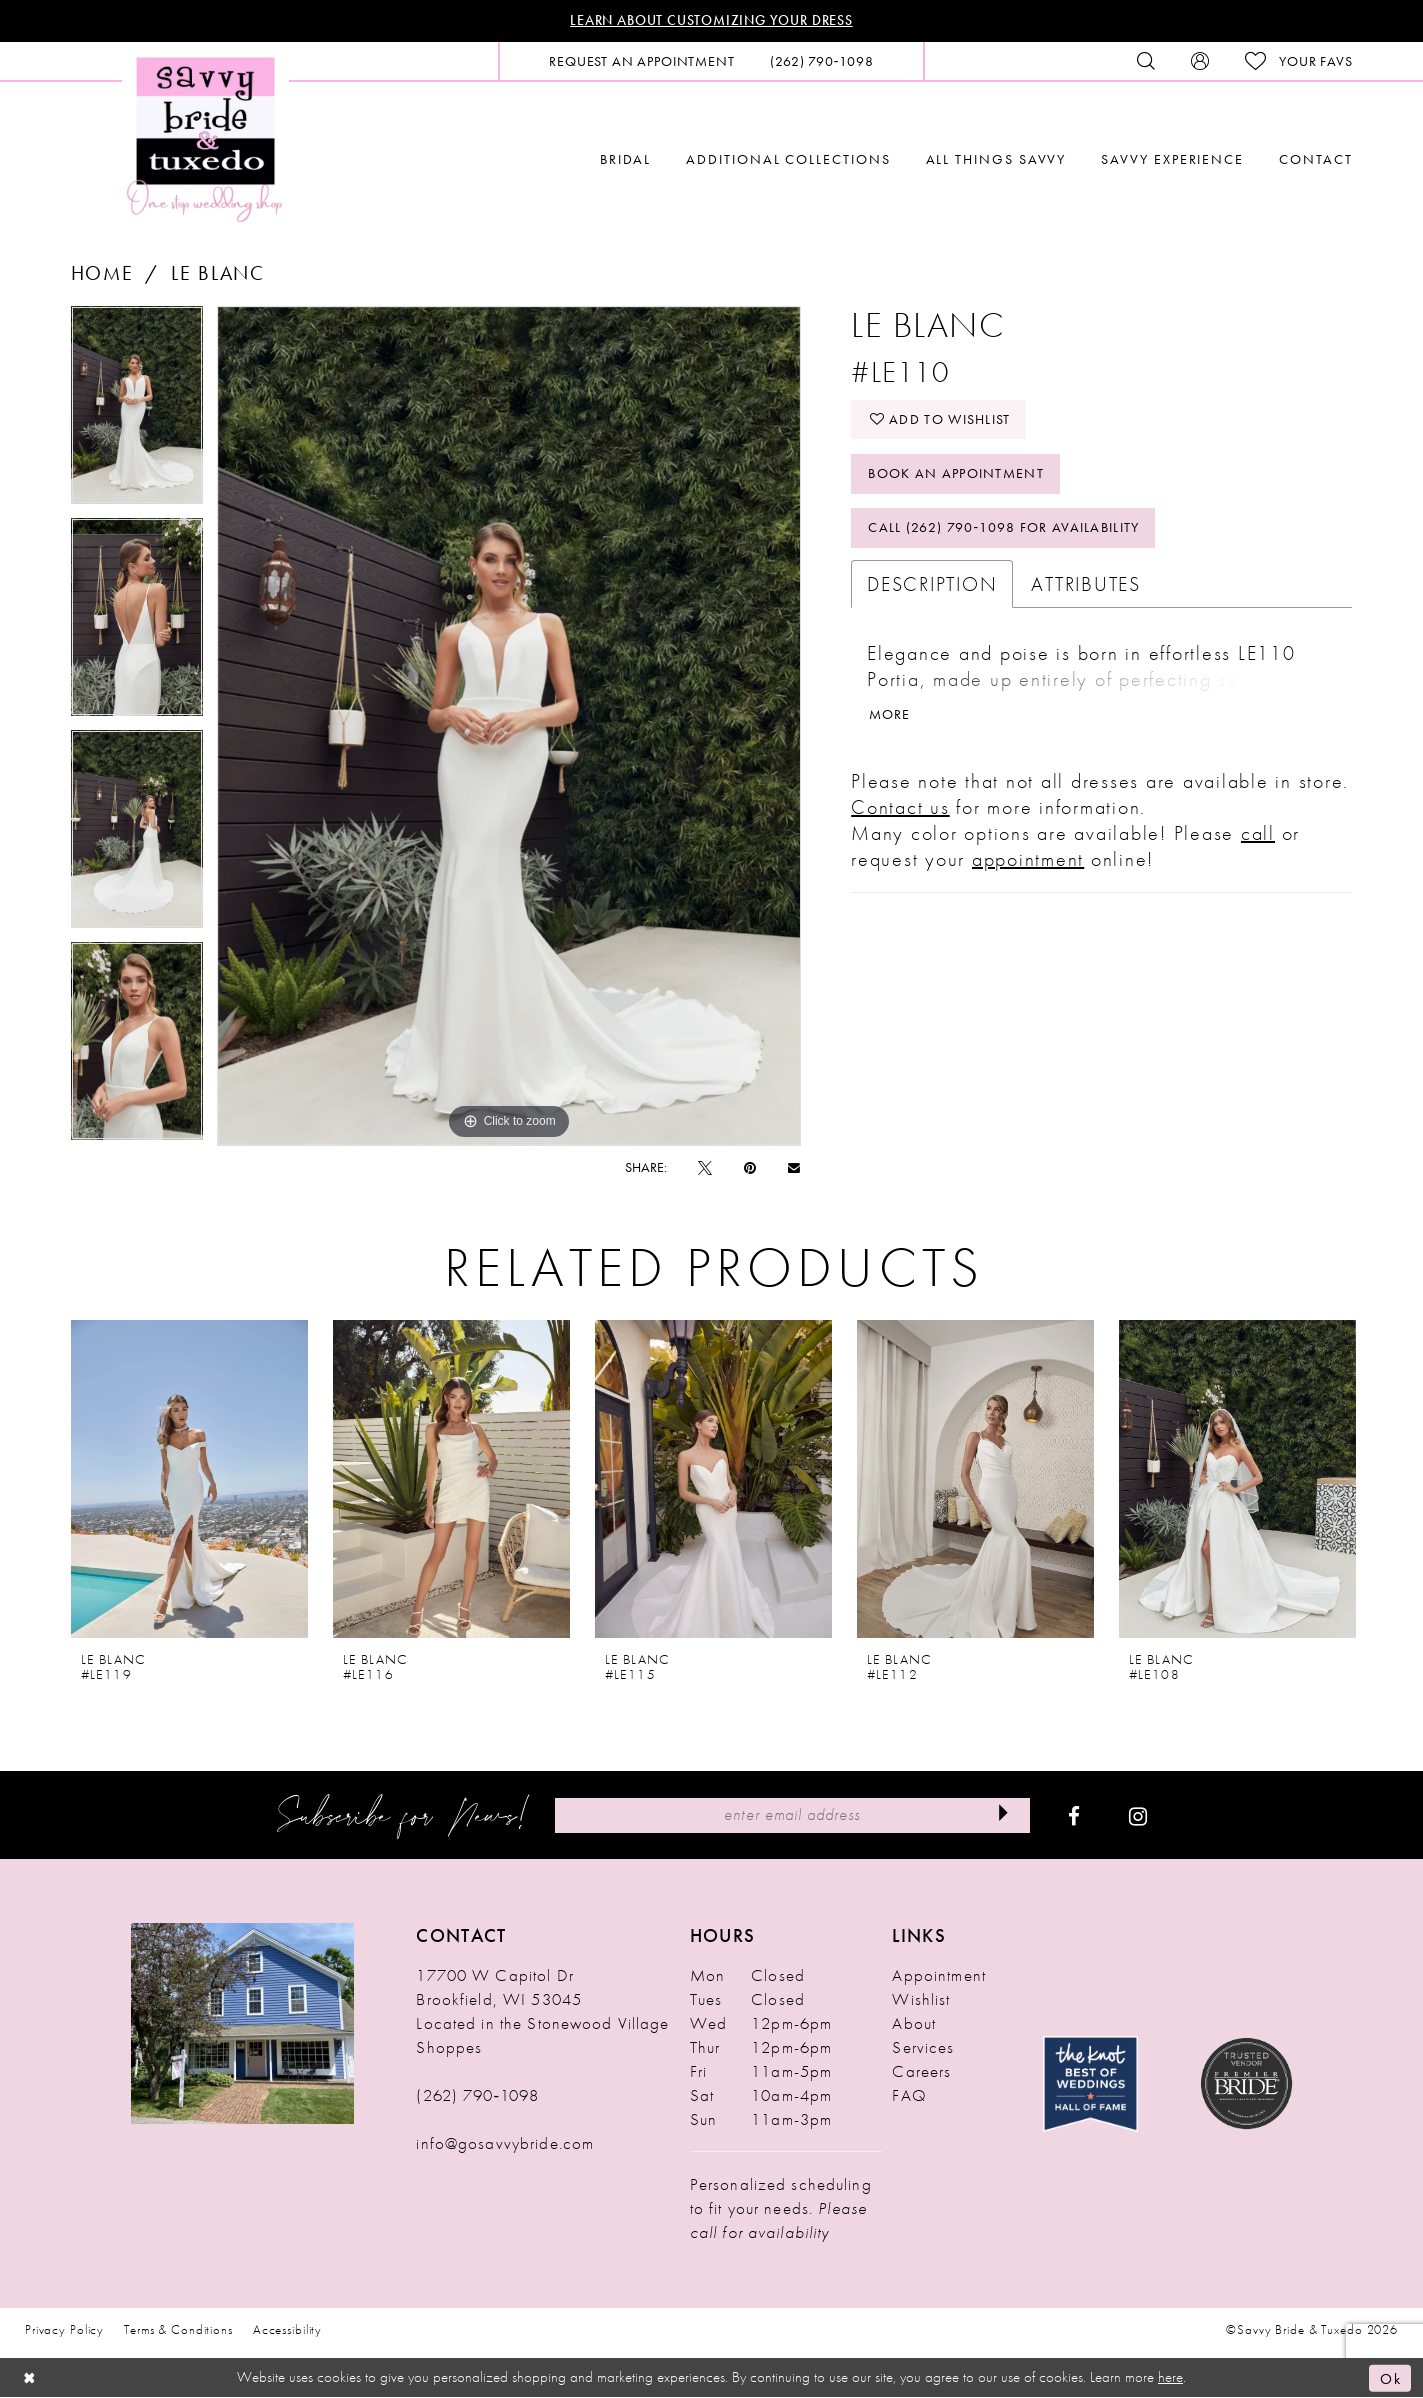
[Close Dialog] (30, 2378)
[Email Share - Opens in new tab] (794, 1167)
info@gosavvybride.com (505, 2144)
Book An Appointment (957, 475)
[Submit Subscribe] (1003, 1815)
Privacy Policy (64, 2330)
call (1258, 835)
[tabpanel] (137, 412)
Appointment (938, 1976)
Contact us (900, 809)
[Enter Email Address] (792, 1815)
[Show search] (1146, 61)
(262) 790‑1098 (477, 2096)
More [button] (890, 717)
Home (102, 273)
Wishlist (921, 2000)
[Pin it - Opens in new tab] (750, 1168)
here (1170, 2378)
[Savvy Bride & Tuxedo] (205, 137)
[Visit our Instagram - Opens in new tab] (1138, 1816)
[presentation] (189, 1479)
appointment (1028, 861)
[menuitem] (641, 61)
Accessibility (287, 2330)
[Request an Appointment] (641, 61)
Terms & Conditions (178, 2330)
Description (932, 586)
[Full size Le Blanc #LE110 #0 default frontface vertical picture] (509, 726)
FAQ (909, 2096)
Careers (921, 2072)
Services (923, 2048)
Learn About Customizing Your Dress (711, 21)
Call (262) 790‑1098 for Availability (1005, 530)
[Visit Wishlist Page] (1298, 61)
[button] (1200, 61)
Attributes (1086, 586)
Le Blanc (218, 273)
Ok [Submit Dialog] (1390, 2378)
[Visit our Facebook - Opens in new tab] (1074, 1816)
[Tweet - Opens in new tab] (705, 1168)
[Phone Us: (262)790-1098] (821, 61)
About (914, 2024)
